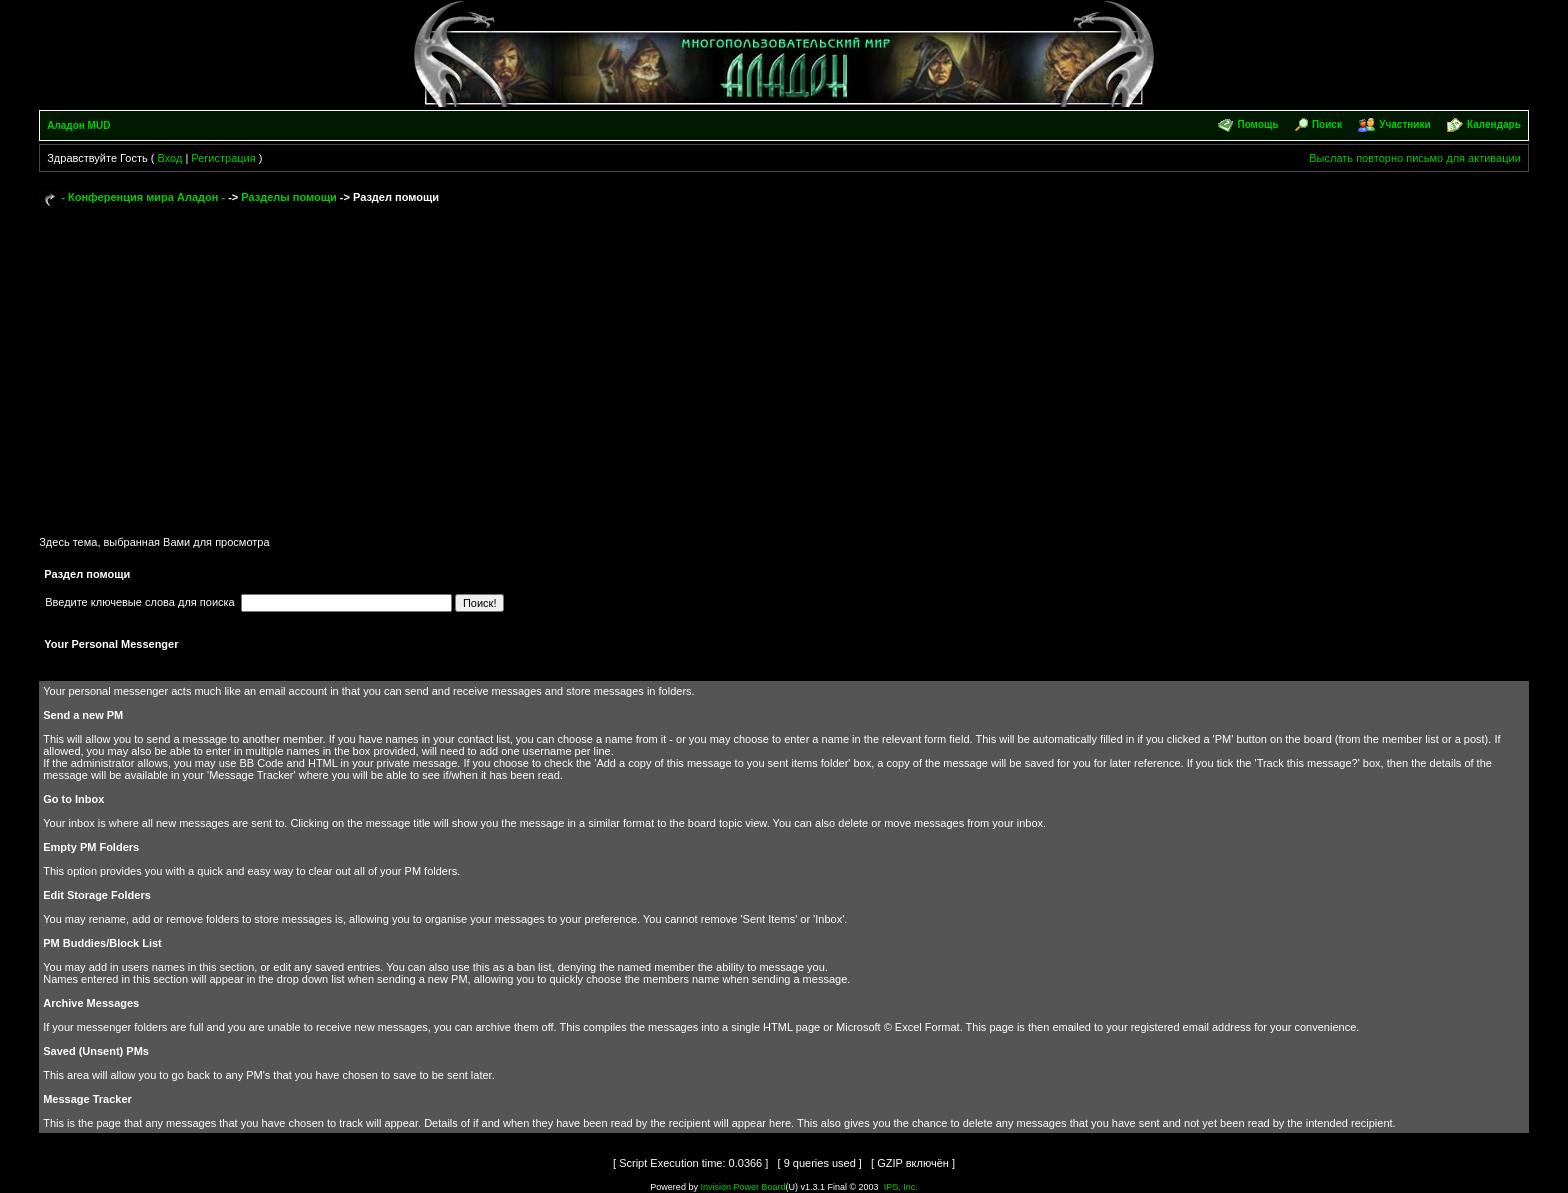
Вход (169, 158)
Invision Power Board (742, 1187)
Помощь (1257, 124)
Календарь (1494, 124)
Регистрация (223, 158)
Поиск (1327, 124)
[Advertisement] (784, 362)
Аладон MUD (78, 125)
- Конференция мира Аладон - (143, 197)
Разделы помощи (288, 197)
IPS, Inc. (901, 1187)
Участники (1404, 124)
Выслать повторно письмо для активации (1415, 158)
